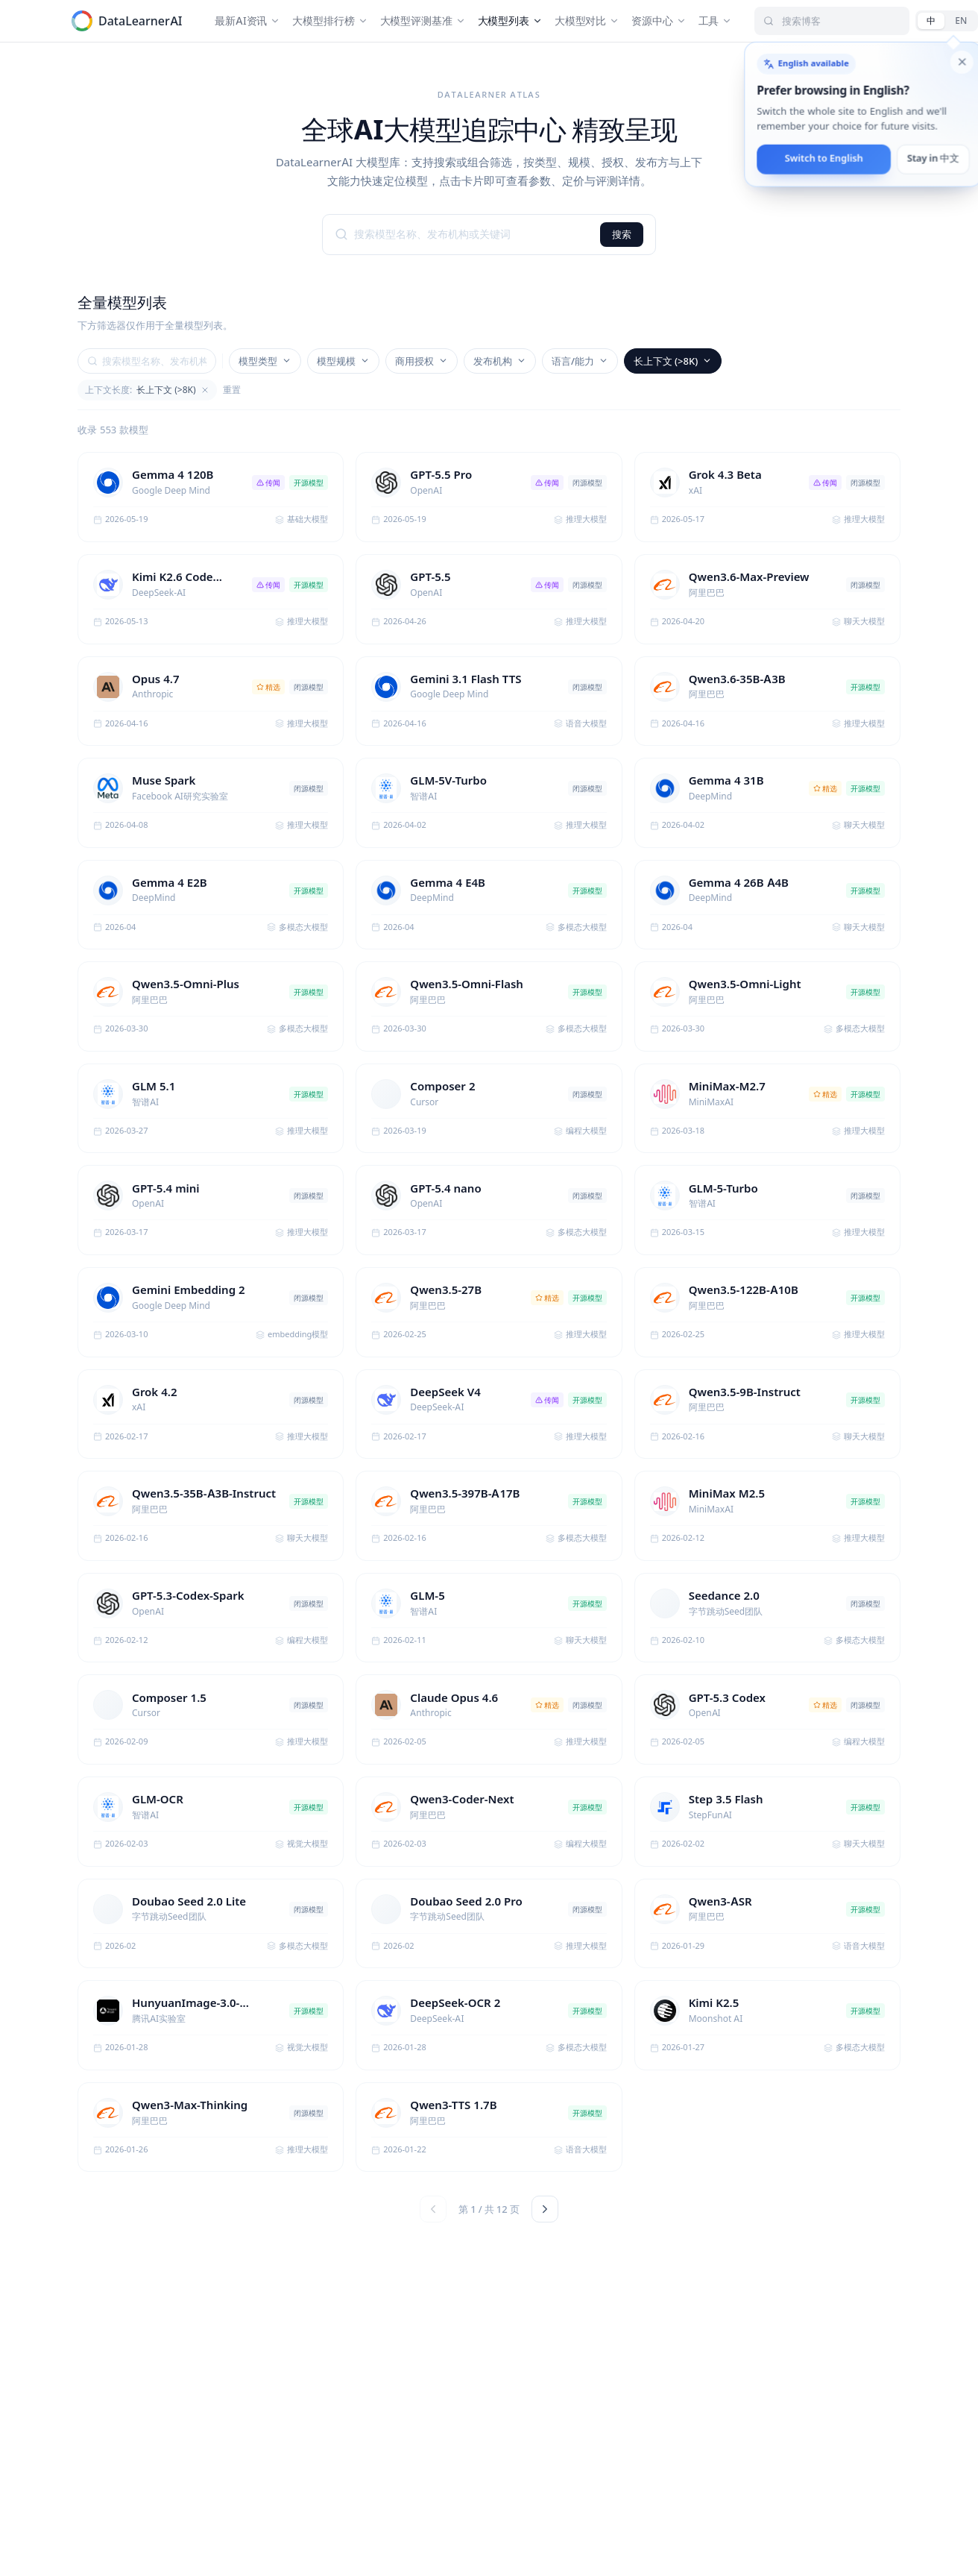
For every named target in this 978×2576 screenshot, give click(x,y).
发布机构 (499, 361)
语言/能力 (580, 361)
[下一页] (544, 2209)
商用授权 (421, 361)
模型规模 (343, 361)
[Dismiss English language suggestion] (962, 62)
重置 (232, 389)
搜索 (621, 234)
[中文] (931, 21)
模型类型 (265, 361)
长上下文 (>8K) (673, 361)
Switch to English (824, 159)
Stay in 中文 (933, 159)
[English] (961, 21)
